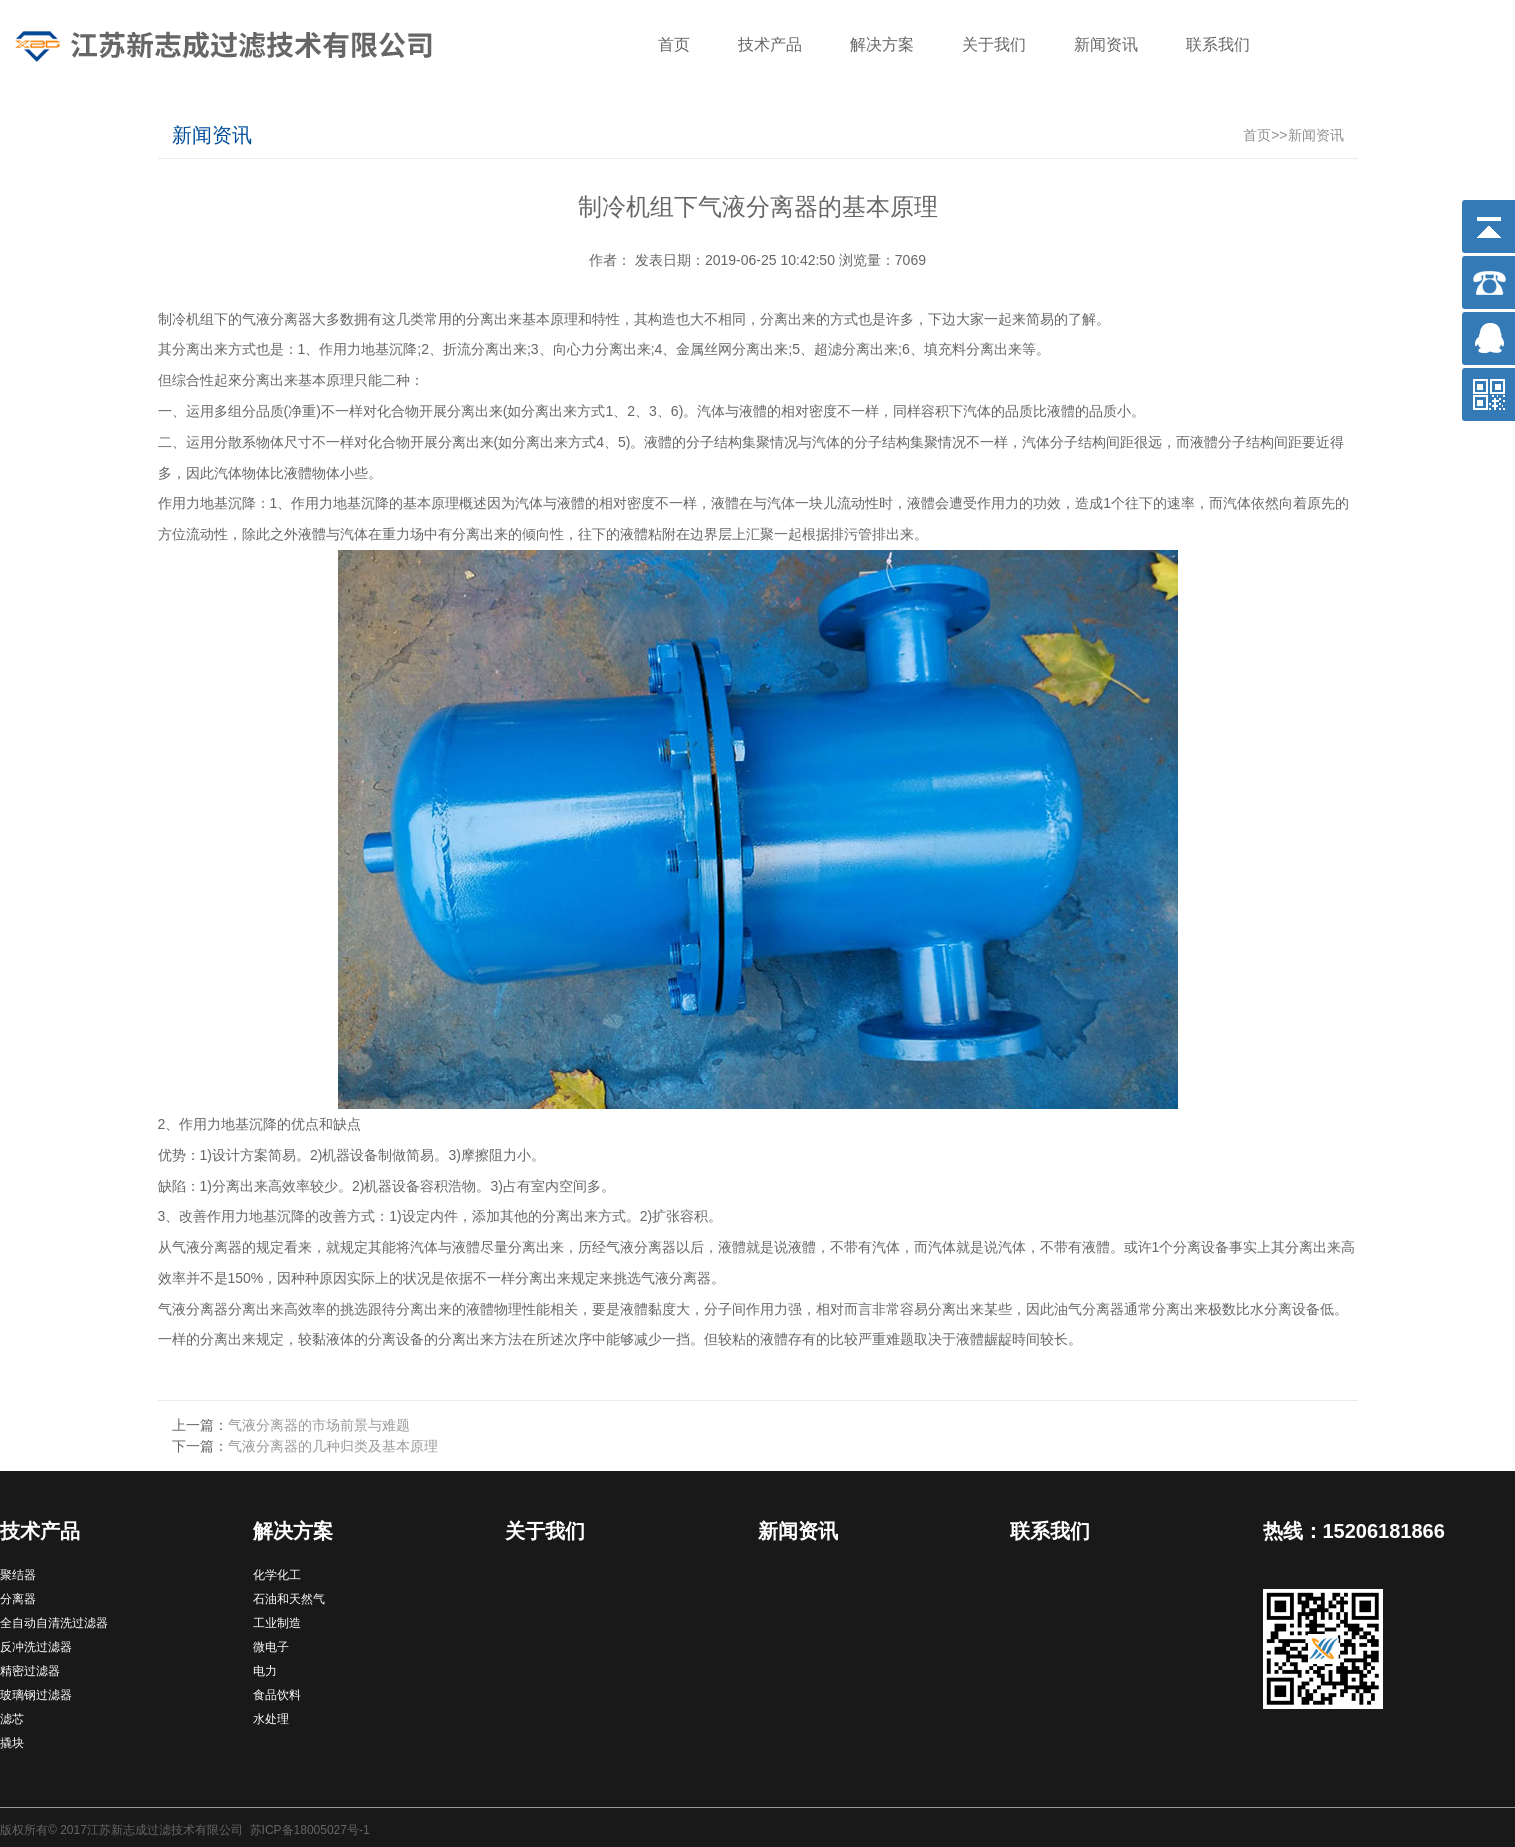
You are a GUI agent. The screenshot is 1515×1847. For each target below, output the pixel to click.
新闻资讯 (1106, 44)
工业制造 (277, 1623)
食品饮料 (277, 1695)
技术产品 (770, 44)
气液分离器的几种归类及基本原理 (333, 1446)
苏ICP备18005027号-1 (310, 1830)
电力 (265, 1671)
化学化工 (277, 1575)
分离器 (18, 1599)
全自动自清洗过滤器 (54, 1623)
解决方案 (882, 44)
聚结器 (18, 1575)
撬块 (12, 1743)
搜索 (1470, 47)
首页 (674, 44)
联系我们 (1218, 44)
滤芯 (12, 1719)
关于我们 (994, 44)
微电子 (271, 1647)
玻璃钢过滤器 (36, 1695)
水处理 (271, 1719)
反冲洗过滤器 (36, 1647)
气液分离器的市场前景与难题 (319, 1425)
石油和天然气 (289, 1599)
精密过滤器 (30, 1671)
